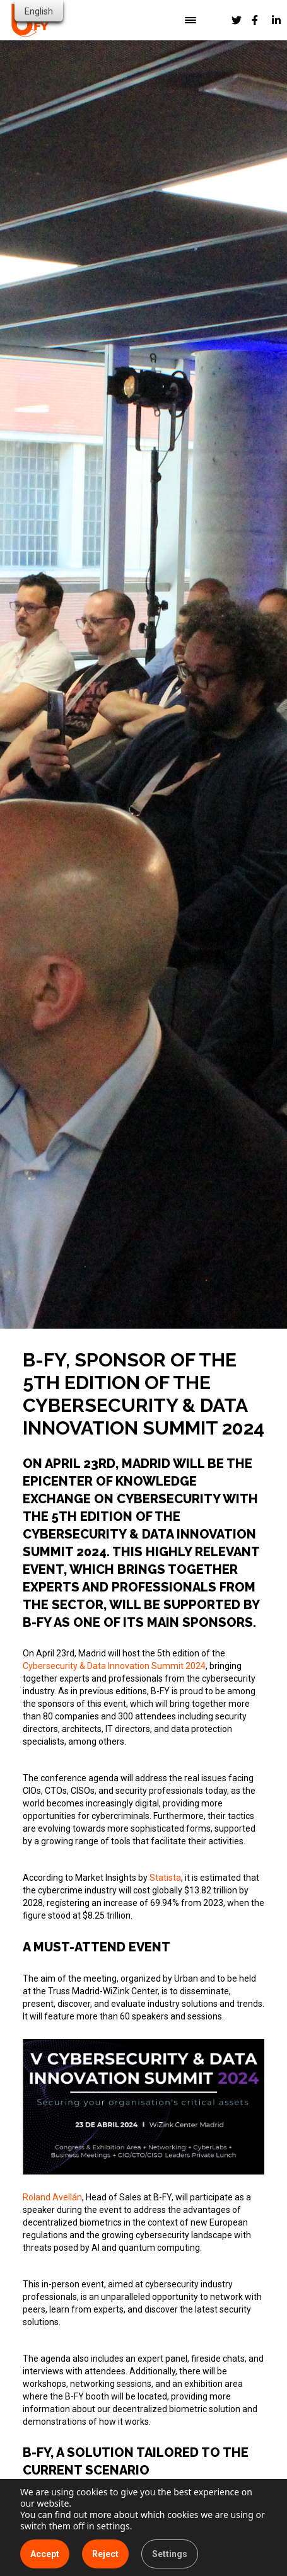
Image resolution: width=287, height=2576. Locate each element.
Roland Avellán (52, 2197)
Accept (44, 2554)
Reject (105, 2554)
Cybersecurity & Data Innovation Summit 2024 (114, 1666)
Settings (169, 2554)
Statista (165, 1878)
